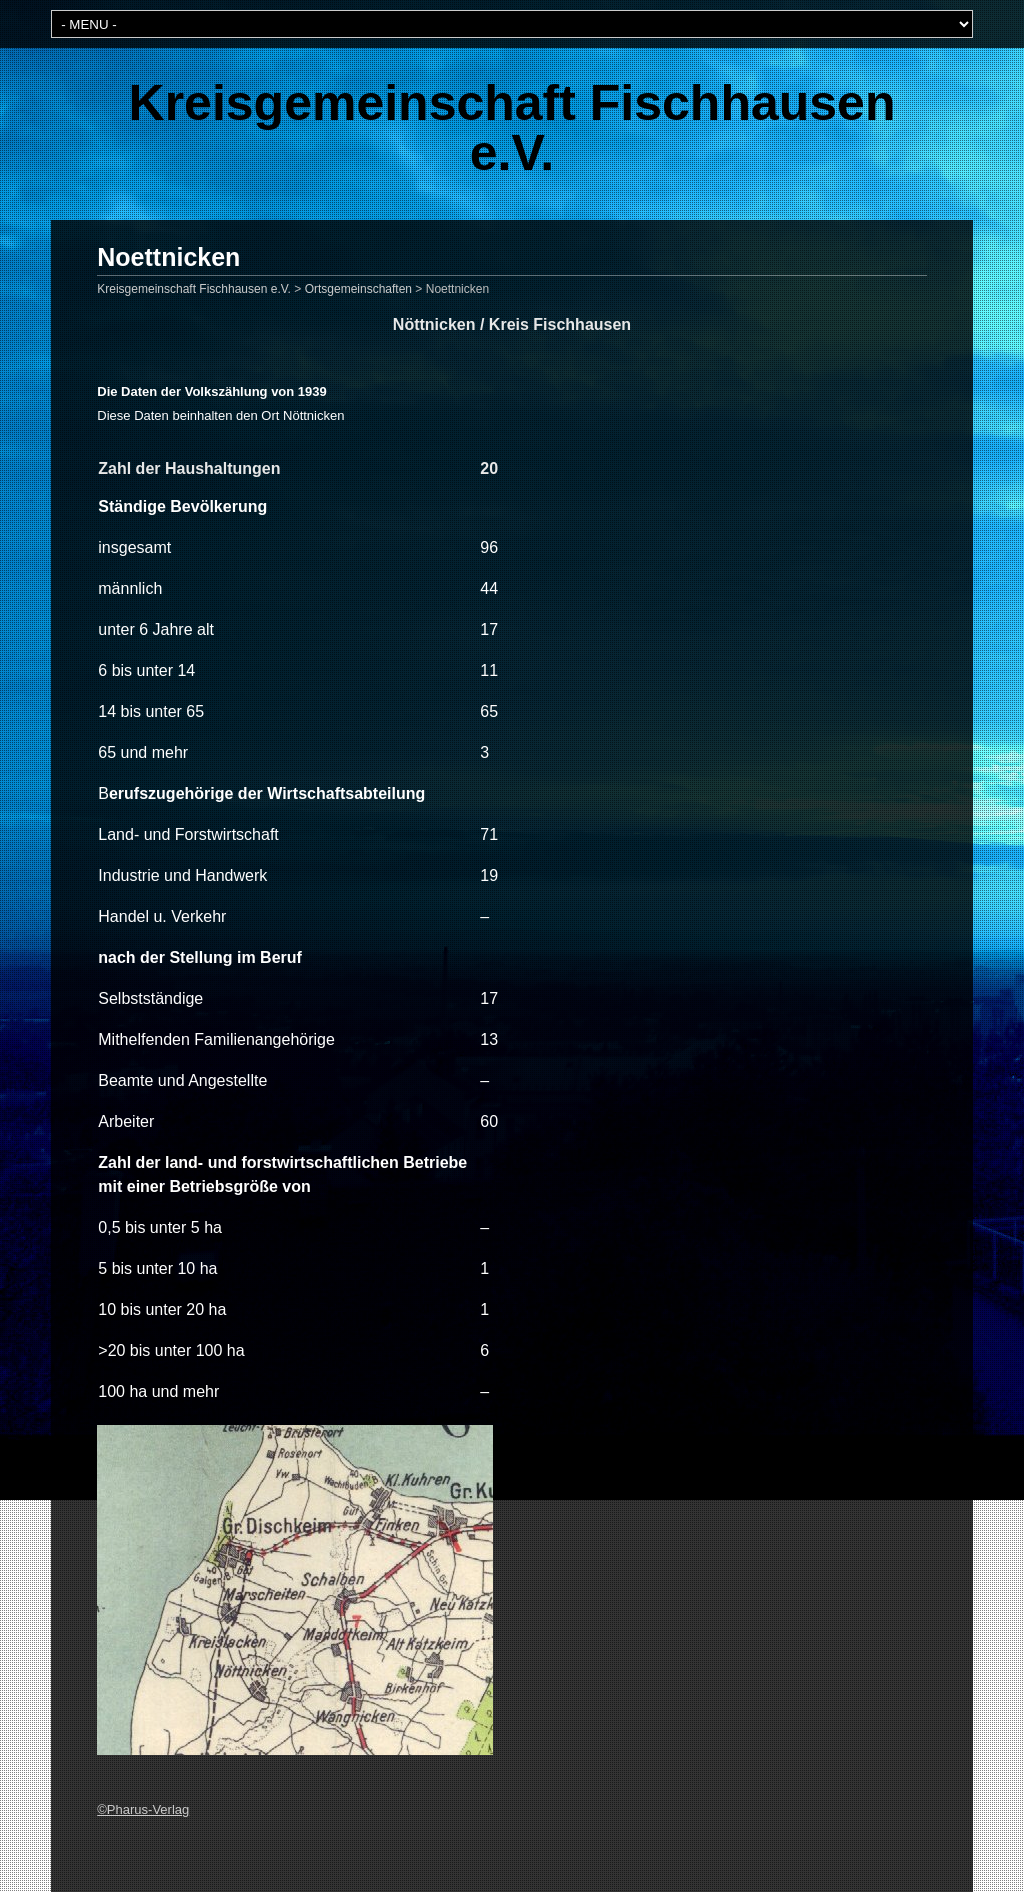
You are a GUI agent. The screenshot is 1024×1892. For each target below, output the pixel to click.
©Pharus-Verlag (143, 1809)
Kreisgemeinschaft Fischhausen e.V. (512, 128)
